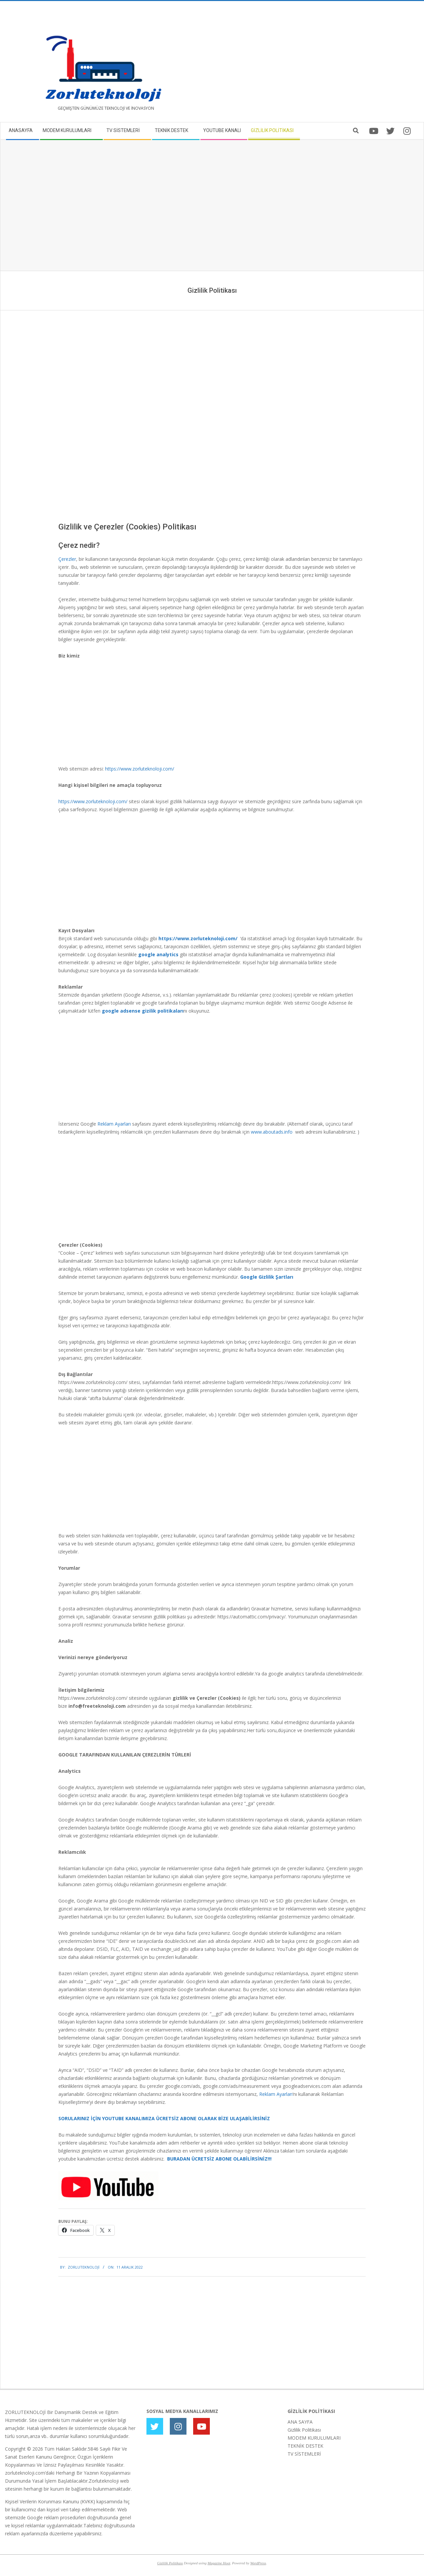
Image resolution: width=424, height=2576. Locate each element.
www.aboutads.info (272, 1132)
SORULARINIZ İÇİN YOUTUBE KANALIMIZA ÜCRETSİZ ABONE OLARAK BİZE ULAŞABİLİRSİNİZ (164, 2118)
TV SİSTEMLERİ (304, 2454)
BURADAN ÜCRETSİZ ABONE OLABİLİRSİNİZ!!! (219, 2159)
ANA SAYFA (300, 2422)
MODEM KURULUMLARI (314, 2438)
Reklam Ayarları (114, 1124)
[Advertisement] (315, 64)
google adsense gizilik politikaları (142, 1011)
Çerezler (67, 559)
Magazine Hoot (218, 2563)
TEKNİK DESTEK (305, 2446)
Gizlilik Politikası (304, 2430)
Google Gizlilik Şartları (266, 1277)
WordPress (258, 2563)
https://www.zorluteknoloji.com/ (139, 769)
